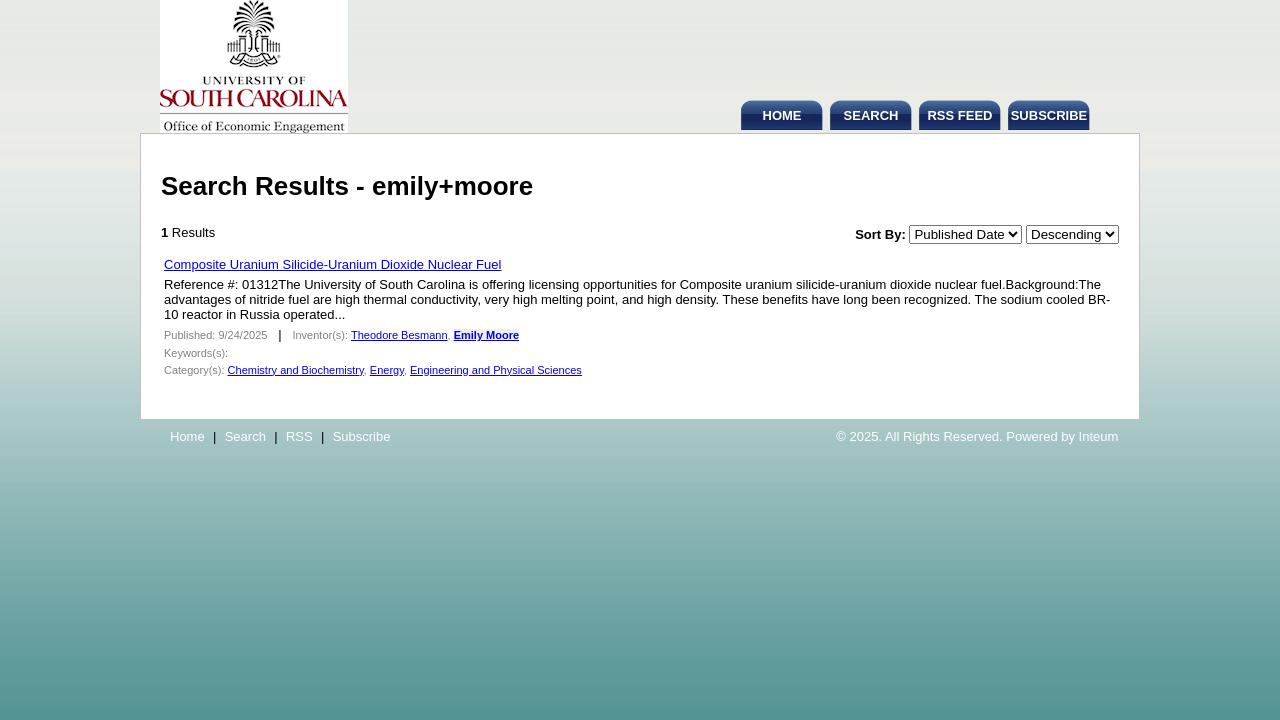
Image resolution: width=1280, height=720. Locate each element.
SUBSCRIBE (1049, 115)
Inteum (1099, 436)
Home (187, 436)
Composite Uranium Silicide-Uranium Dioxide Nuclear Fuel (332, 264)
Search (245, 436)
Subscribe (362, 436)
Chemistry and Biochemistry (296, 370)
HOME (782, 115)
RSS (299, 436)
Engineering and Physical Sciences (496, 370)
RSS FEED (959, 115)
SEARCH (871, 115)
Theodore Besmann (399, 335)
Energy (387, 370)
